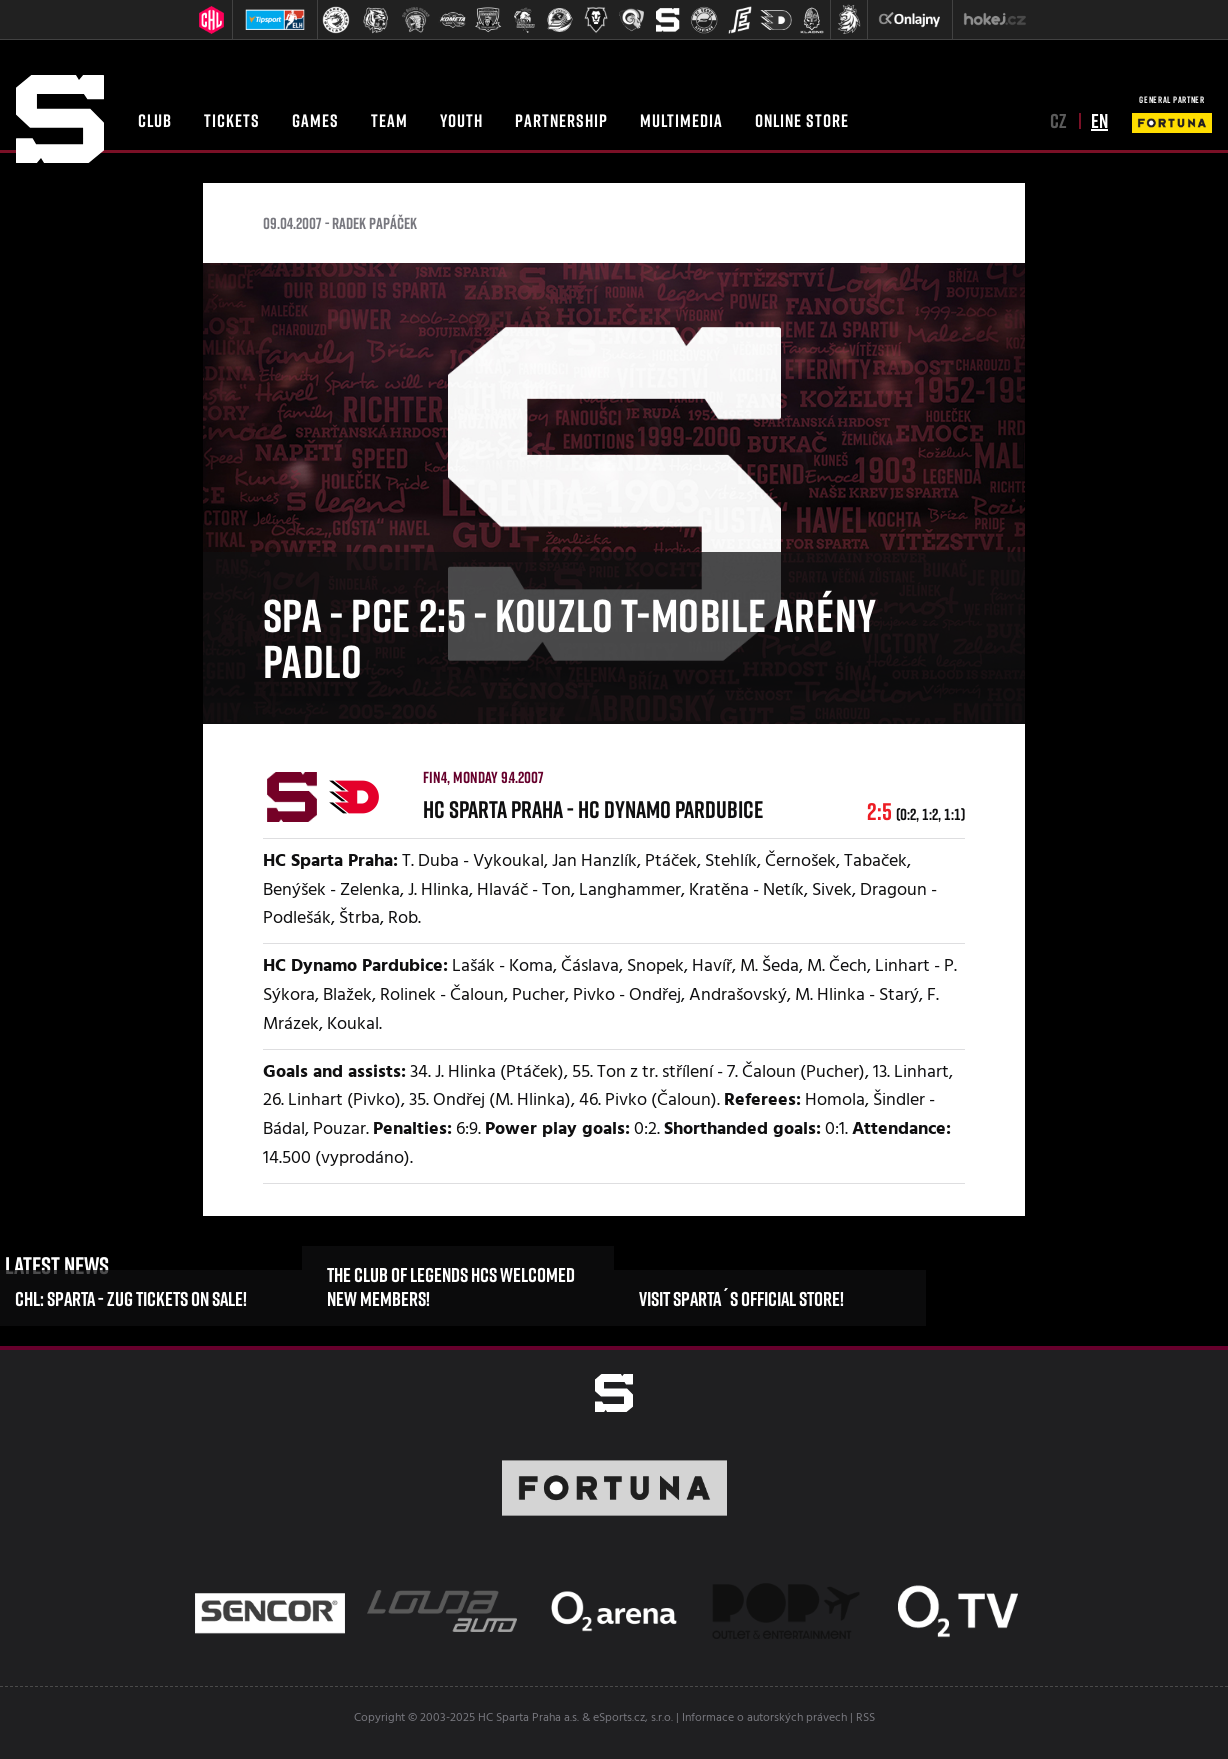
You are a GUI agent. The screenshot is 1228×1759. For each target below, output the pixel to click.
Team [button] (389, 120)
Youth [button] (461, 120)
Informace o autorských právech (764, 1718)
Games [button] (315, 120)
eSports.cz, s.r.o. (633, 1718)
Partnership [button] (561, 120)
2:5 (916, 810)
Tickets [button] (232, 120)
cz (1058, 120)
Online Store (802, 120)
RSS (865, 1718)
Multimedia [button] (681, 120)
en (1099, 120)
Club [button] (155, 120)
